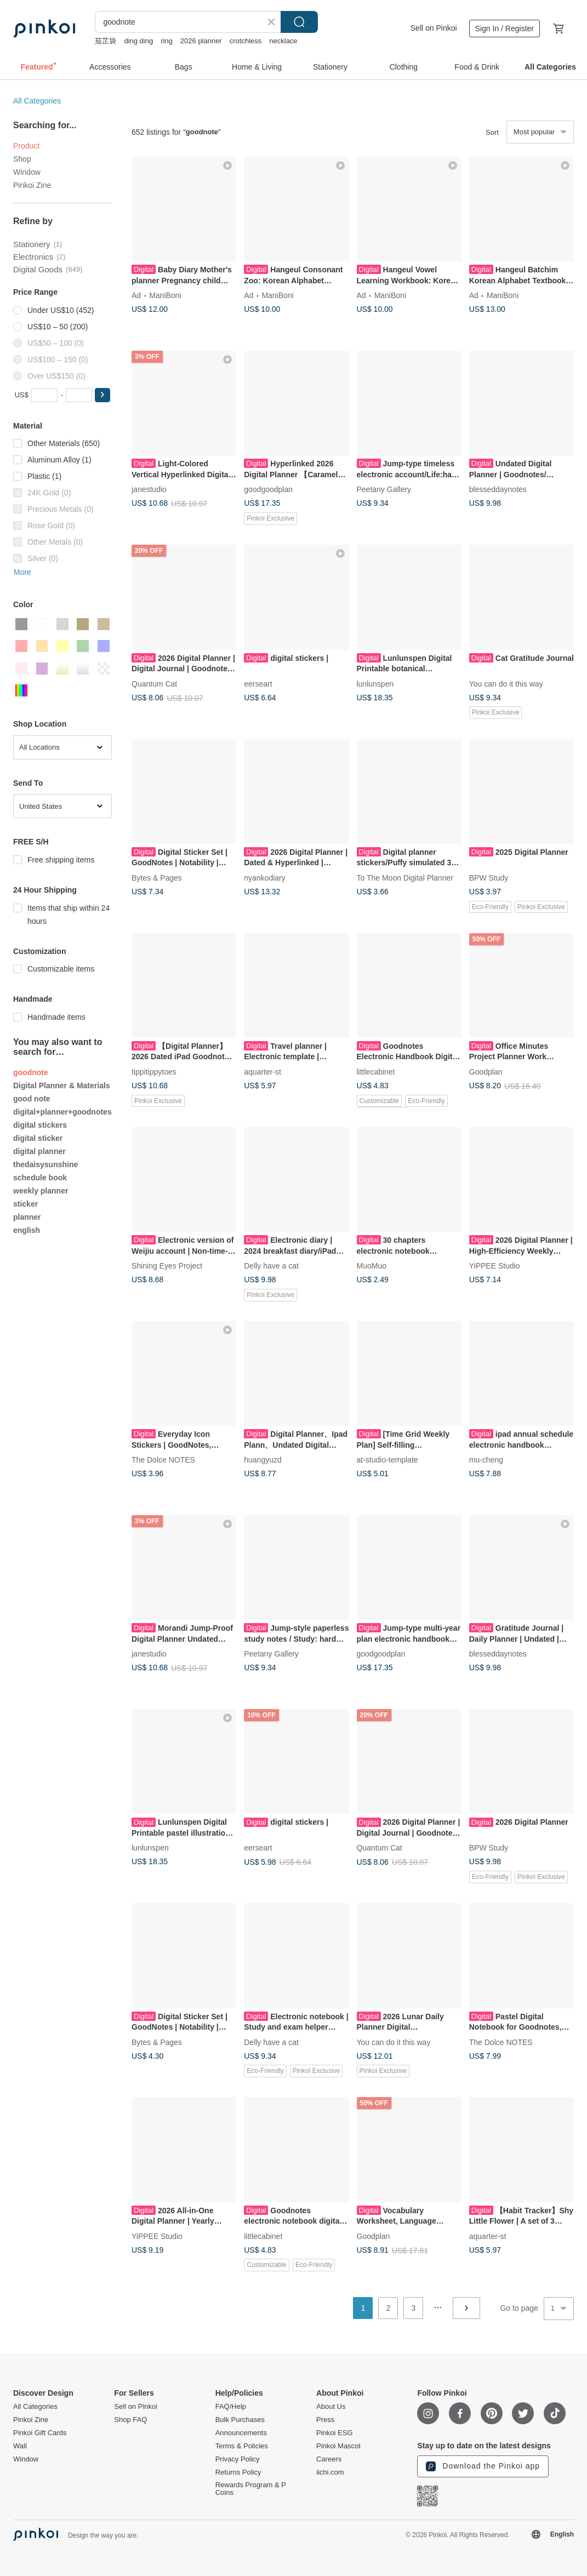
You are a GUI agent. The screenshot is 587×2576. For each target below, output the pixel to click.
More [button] (22, 572)
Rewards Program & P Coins (250, 2489)
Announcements (241, 2433)
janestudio (149, 489)
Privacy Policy (237, 2459)
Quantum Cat (154, 683)
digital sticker (37, 1138)
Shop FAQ (130, 2420)
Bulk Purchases (240, 2420)
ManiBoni (165, 295)
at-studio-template (387, 1459)
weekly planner (40, 1190)
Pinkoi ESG (334, 2433)
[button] (102, 395)
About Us (330, 2407)
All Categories (37, 100)
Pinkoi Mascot (338, 2446)
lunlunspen (375, 683)
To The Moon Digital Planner (405, 877)
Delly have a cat (271, 1265)
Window (27, 172)
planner (27, 1217)
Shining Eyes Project (167, 1265)
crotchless (246, 41)
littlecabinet (376, 1071)
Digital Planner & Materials (61, 1085)
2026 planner (201, 41)
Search (299, 21)
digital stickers (40, 1125)
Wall (20, 2446)
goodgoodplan (268, 489)
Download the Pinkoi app (483, 2466)
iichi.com (330, 2472)
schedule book (40, 1177)
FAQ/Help (230, 2407)
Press (325, 2420)
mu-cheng (486, 1459)
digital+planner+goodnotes (62, 1111)
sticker (25, 1204)
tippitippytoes (154, 1071)
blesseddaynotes (498, 489)
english (26, 1230)
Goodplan (486, 1071)
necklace (283, 41)
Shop (22, 159)
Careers (328, 2459)
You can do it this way (506, 683)
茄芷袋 (105, 41)
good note (31, 1098)
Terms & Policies (241, 2446)
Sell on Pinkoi (434, 28)
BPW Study (489, 877)
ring (167, 41)
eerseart (258, 683)
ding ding (138, 41)
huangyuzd (263, 1459)
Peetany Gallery (384, 489)
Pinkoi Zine (32, 185)
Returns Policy (238, 2472)
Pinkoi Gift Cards (40, 2433)
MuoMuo (371, 1265)
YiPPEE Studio (494, 1265)
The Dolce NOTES (163, 1459)
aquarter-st (262, 1071)
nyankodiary (265, 877)
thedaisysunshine (45, 1164)
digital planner (39, 1151)
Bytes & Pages (157, 877)
